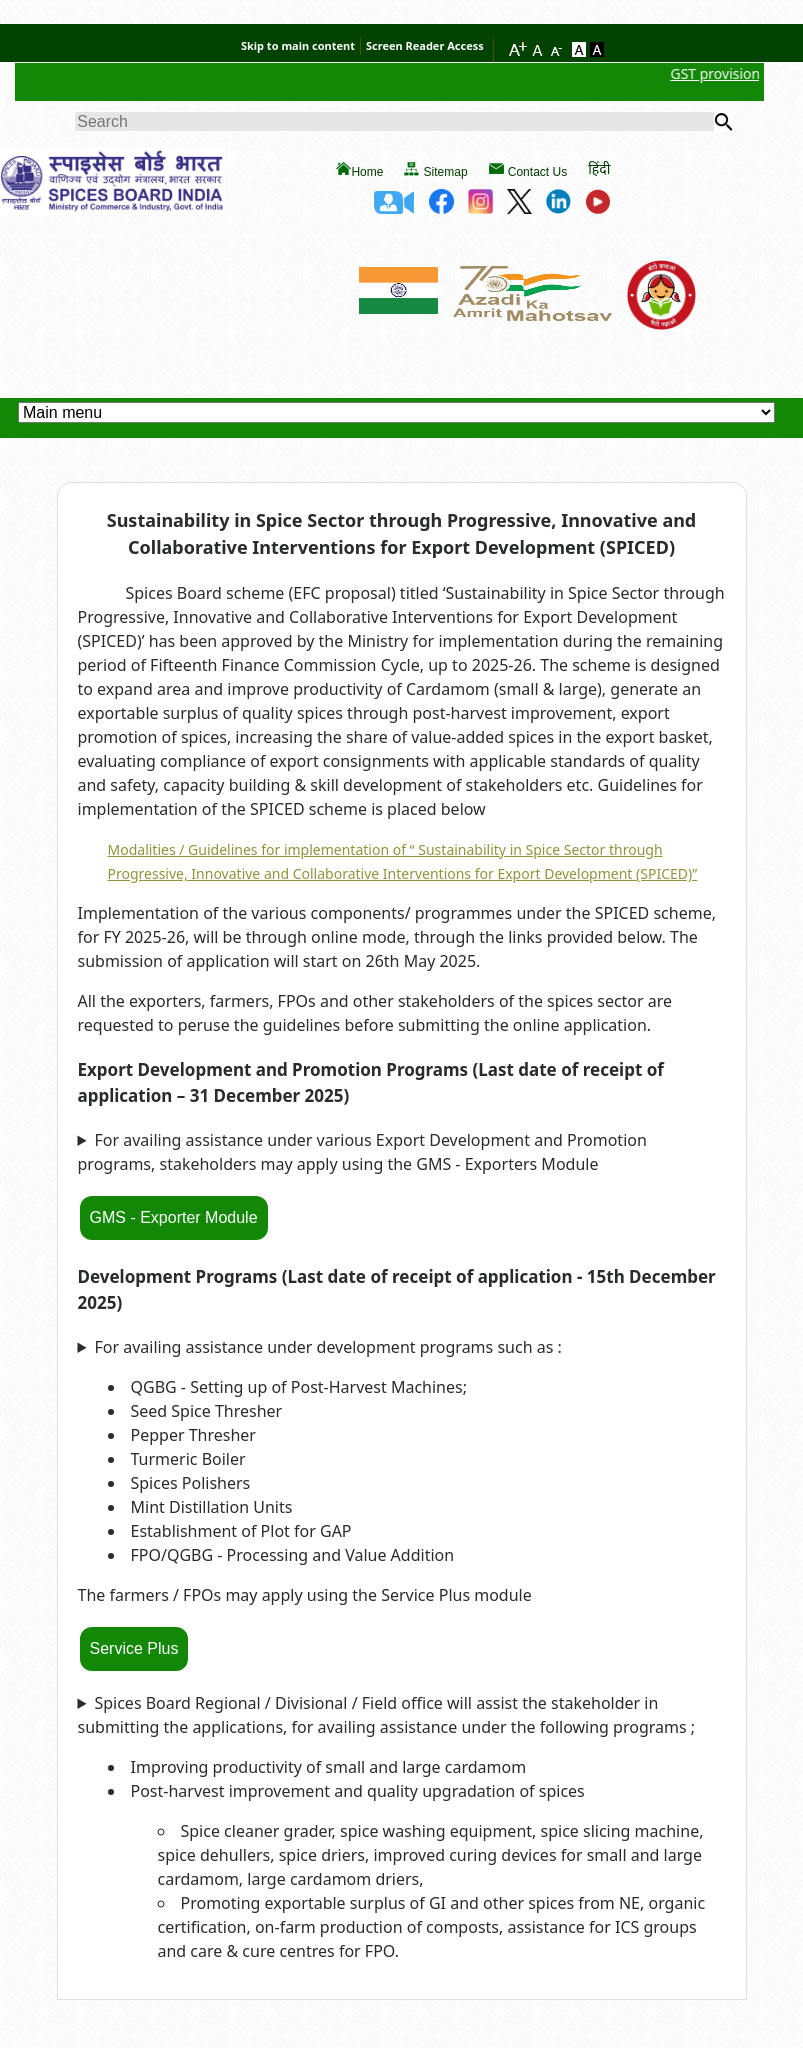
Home (367, 172)
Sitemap (446, 172)
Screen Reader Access (425, 45)
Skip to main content (298, 45)
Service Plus (134, 1648)
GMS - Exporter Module (174, 1217)
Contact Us (537, 172)
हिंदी (599, 168)
